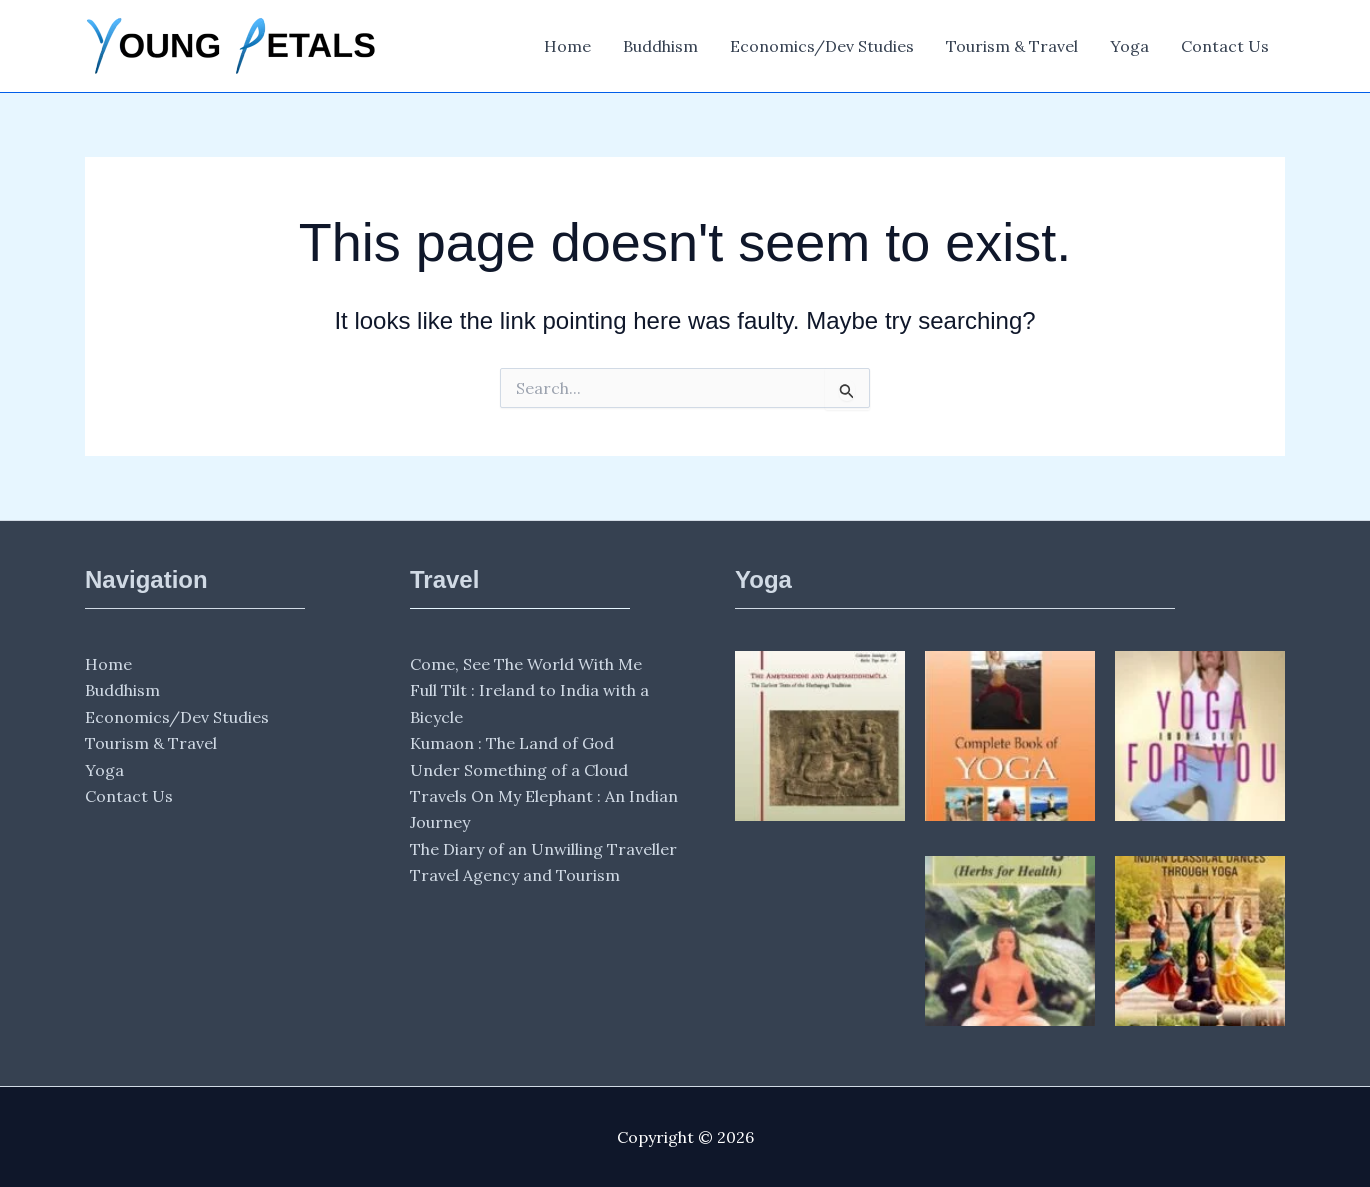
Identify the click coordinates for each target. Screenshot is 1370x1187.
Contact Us (1225, 46)
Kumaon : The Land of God (512, 743)
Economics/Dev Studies (822, 46)
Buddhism (660, 46)
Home (567, 46)
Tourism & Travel (1012, 46)
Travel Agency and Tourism (515, 875)
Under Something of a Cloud (519, 770)
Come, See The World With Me (526, 664)
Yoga (1129, 46)
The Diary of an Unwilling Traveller (543, 849)
